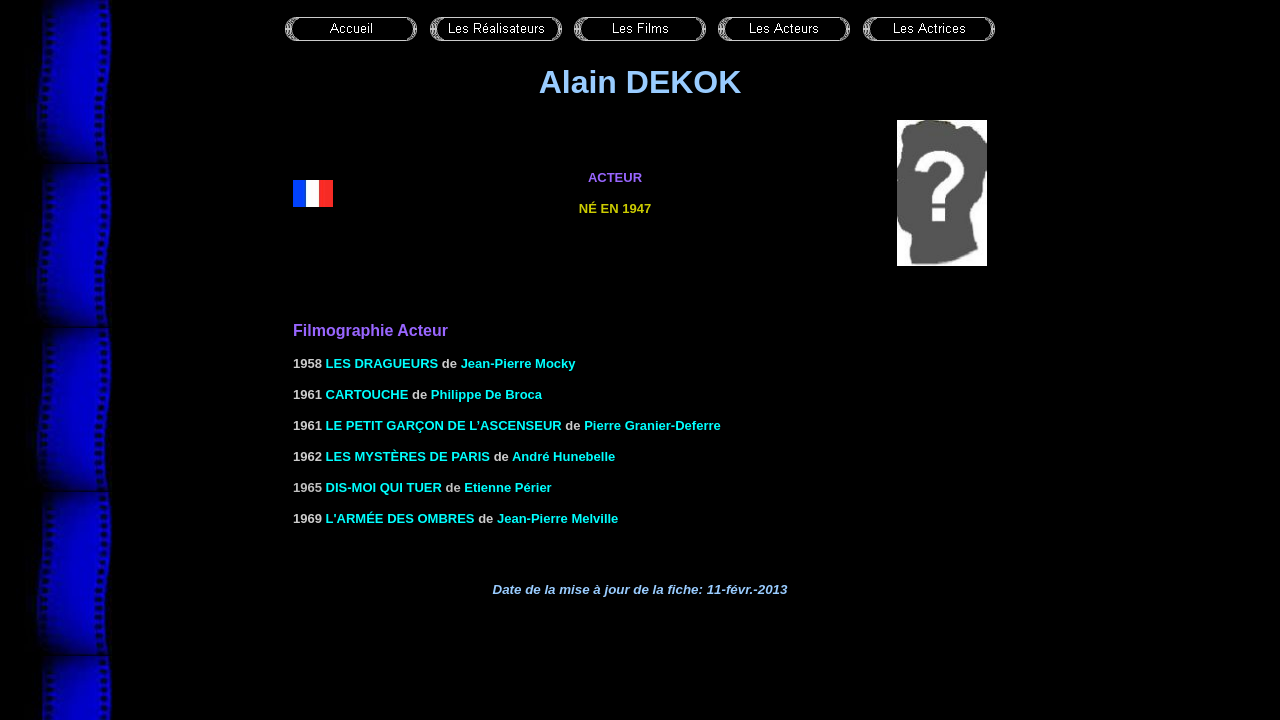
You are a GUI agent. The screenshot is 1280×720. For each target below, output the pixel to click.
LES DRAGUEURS (382, 363)
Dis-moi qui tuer (384, 487)
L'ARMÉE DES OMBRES (400, 518)
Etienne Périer (507, 487)
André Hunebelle (563, 456)
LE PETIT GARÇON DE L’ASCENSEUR (444, 425)
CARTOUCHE (367, 394)
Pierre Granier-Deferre (652, 425)
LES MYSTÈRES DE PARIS (408, 456)
